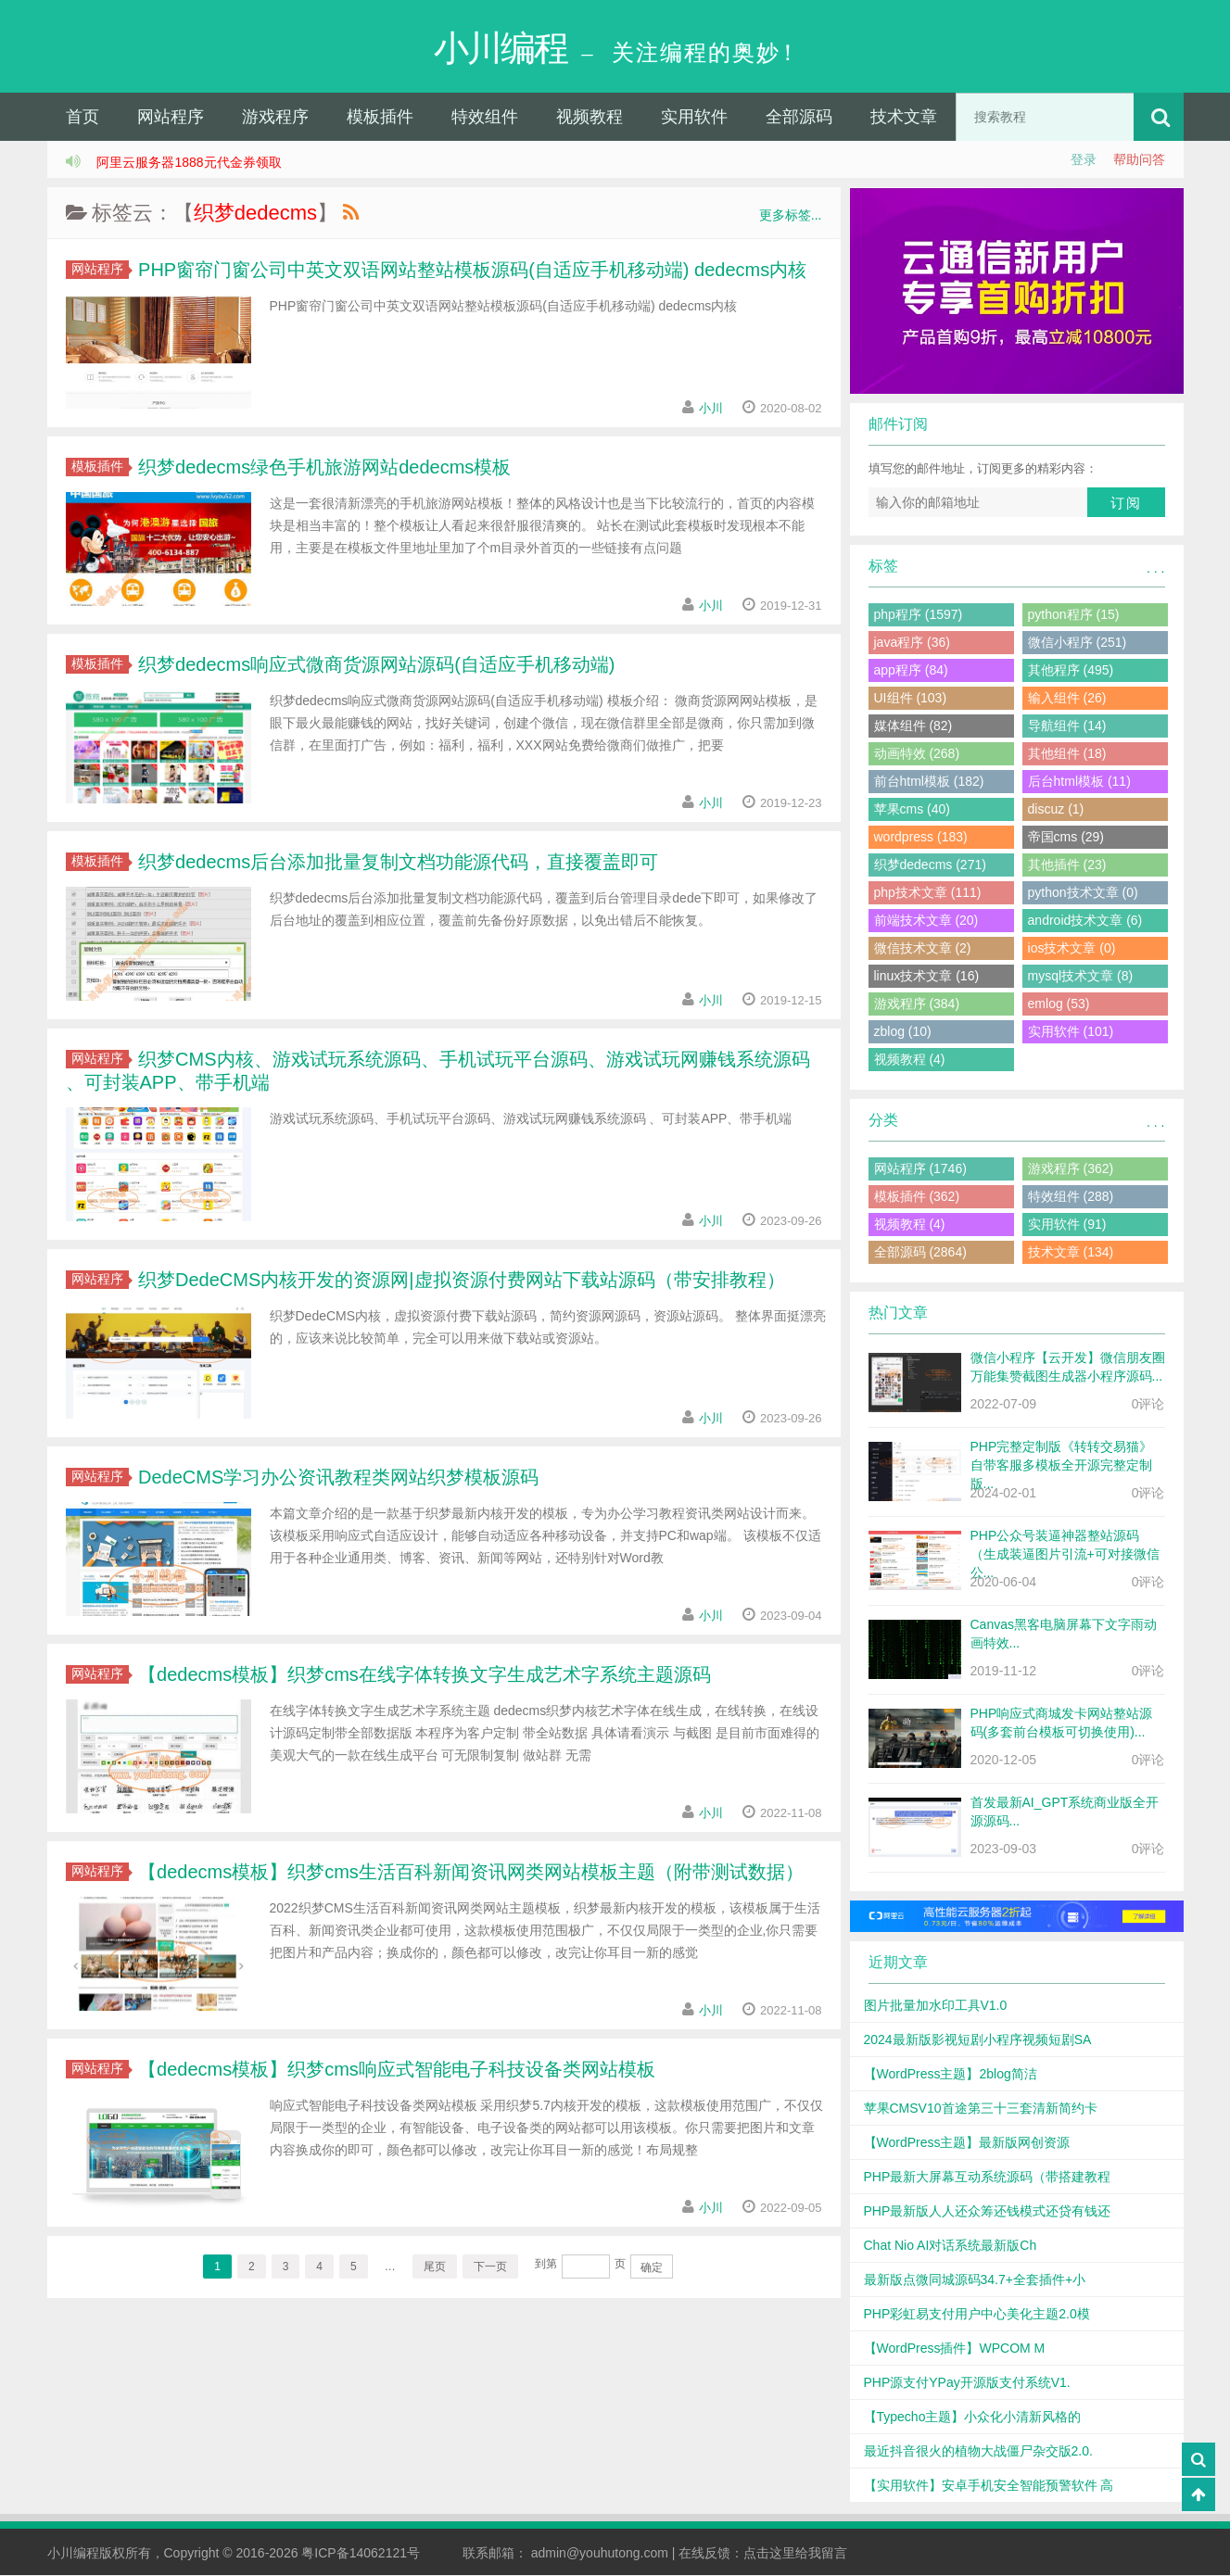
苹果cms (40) (912, 809)
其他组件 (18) (1067, 754)
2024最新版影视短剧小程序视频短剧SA (978, 2040)
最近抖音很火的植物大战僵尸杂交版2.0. (978, 2451)
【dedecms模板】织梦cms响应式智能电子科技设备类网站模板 (394, 2070)
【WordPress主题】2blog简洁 (950, 2074)
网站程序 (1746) (920, 1169)
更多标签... (790, 215)
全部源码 (799, 117)
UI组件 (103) (910, 698)
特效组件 (484, 117)
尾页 (435, 2267)
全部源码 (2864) (920, 1252)
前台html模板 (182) (929, 782)
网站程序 (170, 117)
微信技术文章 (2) (922, 948)
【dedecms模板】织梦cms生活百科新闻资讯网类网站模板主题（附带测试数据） (468, 1873)
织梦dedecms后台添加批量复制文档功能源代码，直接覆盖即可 (396, 862)
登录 (1084, 160)
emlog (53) (1059, 1004)
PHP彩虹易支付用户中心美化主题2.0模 (977, 2314)
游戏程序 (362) (1071, 1169)
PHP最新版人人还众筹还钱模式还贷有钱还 (987, 2211)
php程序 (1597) (918, 615)
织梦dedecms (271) (930, 865)
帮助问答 (1139, 160)
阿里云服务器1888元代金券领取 (188, 163)
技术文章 (903, 117)
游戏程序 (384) (917, 1004)
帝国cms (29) (1066, 837)
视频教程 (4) (909, 1060)
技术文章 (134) (1071, 1252)
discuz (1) (1056, 809)
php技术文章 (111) (928, 893)
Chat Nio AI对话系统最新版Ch (950, 2246)
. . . (1155, 569)
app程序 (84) (911, 670)
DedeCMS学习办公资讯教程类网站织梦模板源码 (336, 1478)
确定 (651, 2268)
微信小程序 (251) (1077, 643)
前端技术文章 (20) (926, 921)
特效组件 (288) (1071, 1197)
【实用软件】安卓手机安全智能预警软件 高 (989, 2486)
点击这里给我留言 (795, 2553)
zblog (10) (903, 1032)
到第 (546, 2264)
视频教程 (589, 117)
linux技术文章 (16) (927, 976)
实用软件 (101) (1071, 1032)
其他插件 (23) (1067, 865)
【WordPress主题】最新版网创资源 (967, 2143)
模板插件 (380, 117)
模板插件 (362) (917, 1197)
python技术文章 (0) (1083, 893)
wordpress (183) (921, 837)
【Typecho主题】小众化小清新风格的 (973, 2417)
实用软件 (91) (1067, 1225)
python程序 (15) (1074, 615)
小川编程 (73, 2553)
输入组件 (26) (1067, 698)
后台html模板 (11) (1079, 782)
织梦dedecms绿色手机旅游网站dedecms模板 (322, 468)
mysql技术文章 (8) (1081, 976)
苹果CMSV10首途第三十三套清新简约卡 (980, 2109)
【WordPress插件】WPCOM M (955, 2349)
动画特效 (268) (917, 754)
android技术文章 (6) (1085, 921)
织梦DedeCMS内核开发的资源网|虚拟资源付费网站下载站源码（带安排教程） (459, 1280)
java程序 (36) (912, 643)
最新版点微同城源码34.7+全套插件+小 (975, 2280)
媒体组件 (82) (913, 726)
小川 (710, 409)
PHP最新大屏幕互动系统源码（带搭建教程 (987, 2177)
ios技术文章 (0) (1072, 948)
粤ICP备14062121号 (360, 2553)
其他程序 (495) (1071, 670)
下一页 (490, 2267)
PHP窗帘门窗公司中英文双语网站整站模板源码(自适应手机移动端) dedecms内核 (470, 270)
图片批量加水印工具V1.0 (936, 2006)
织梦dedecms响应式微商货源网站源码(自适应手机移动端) (374, 665)
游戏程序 (275, 117)
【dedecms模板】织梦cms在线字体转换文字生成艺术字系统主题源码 (422, 1675)
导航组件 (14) (1067, 726)
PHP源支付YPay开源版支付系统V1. (967, 2383)
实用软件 (694, 117)
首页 (82, 117)
